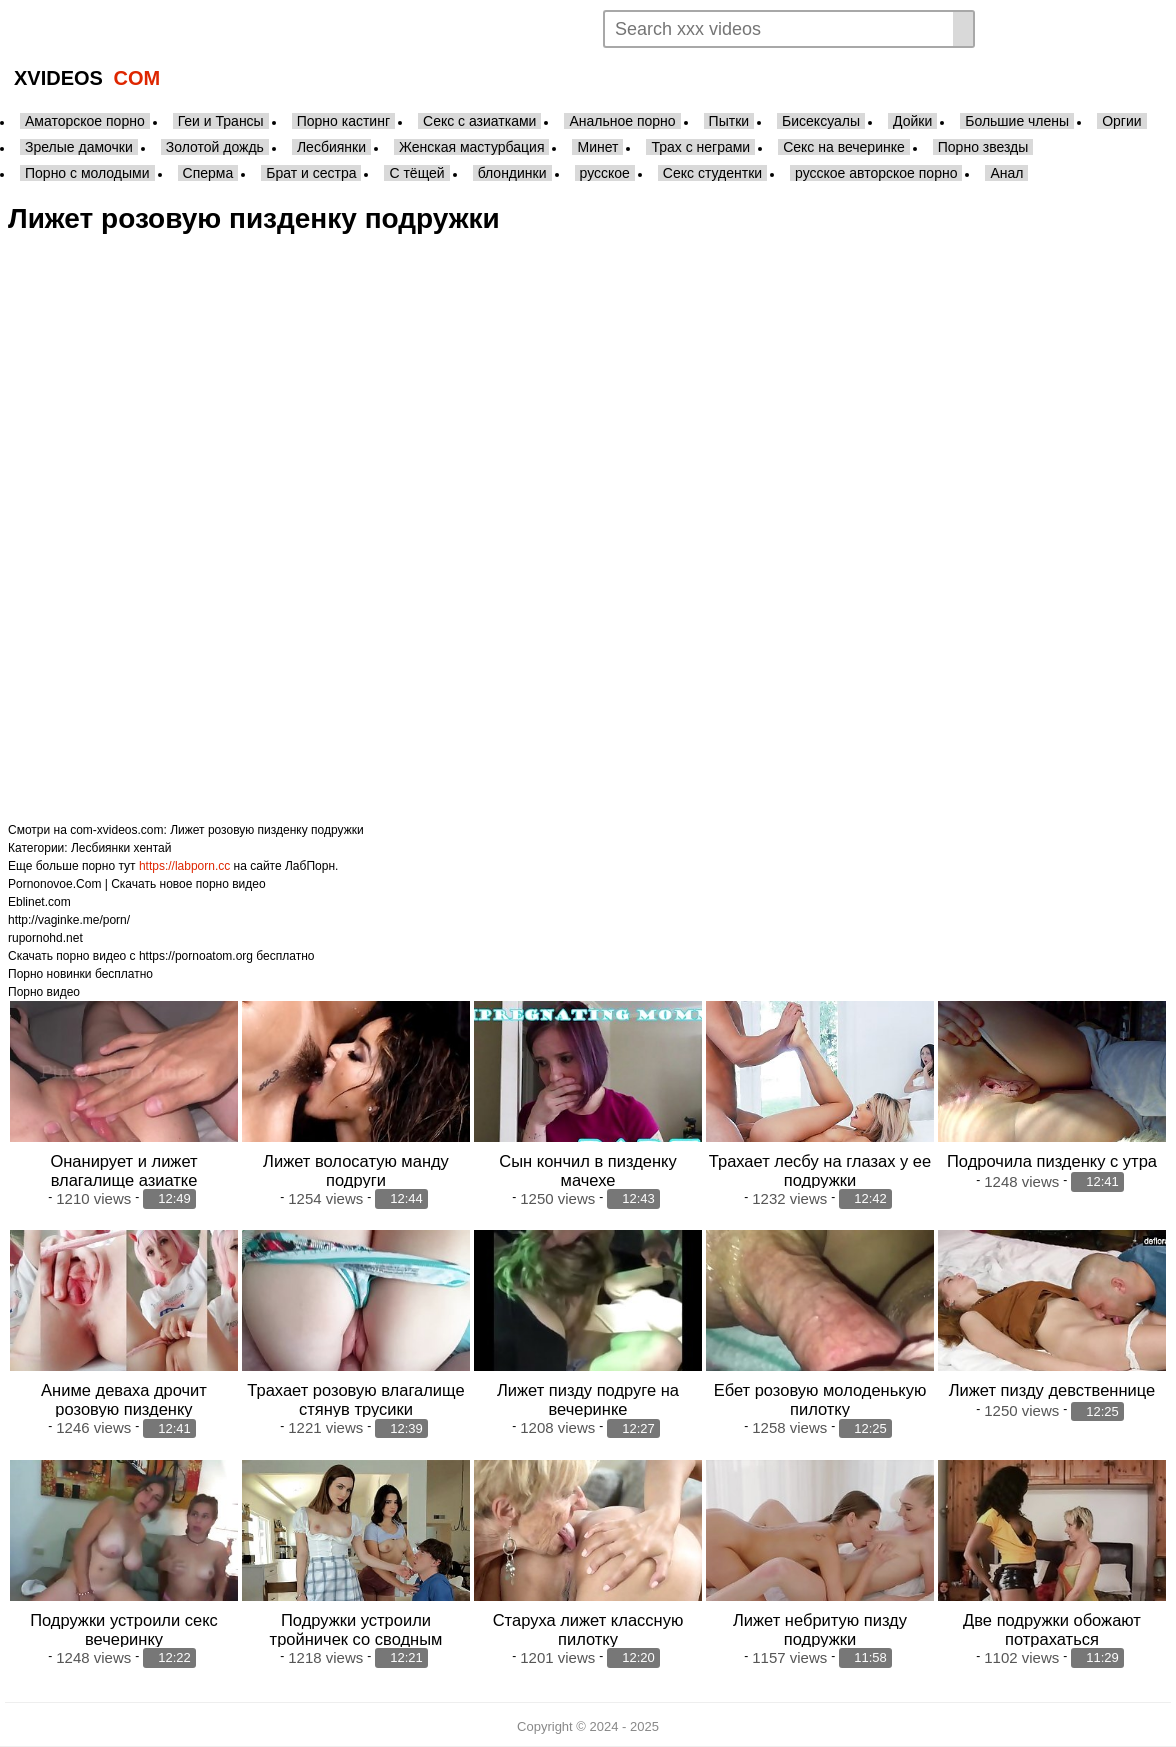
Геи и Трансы (221, 121)
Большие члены (1017, 121)
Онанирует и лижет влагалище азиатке (123, 1170)
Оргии (1121, 121)
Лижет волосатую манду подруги (356, 1170)
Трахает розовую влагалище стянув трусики (355, 1399)
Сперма (208, 173)
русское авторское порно (876, 173)
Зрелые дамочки (79, 147)
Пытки (729, 121)
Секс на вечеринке (844, 147)
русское (605, 173)
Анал (1006, 173)
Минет (597, 147)
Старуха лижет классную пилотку (588, 1629)
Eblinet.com (39, 902)
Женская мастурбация (471, 147)
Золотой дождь (215, 147)
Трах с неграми (700, 147)
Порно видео (44, 992)
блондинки (512, 173)
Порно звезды (983, 147)
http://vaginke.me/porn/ (69, 920)
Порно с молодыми (87, 173)
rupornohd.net (45, 938)
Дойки (912, 121)
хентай (153, 848)
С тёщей (416, 173)
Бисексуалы (821, 121)
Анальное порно (622, 121)
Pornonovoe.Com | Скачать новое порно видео (137, 884)
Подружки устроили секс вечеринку (124, 1629)
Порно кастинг (343, 121)
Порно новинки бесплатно (80, 974)
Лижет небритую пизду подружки (820, 1629)
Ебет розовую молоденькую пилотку (820, 1399)
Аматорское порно (85, 121)
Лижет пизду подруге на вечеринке (588, 1399)
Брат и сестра (311, 173)
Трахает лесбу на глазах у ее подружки (820, 1170)
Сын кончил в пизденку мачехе (587, 1170)
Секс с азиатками (479, 121)
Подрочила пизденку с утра (1052, 1161)
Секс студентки (712, 173)
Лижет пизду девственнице (1052, 1390)
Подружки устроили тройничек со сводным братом (356, 1639)
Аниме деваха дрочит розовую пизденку (124, 1399)
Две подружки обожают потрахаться (1052, 1629)
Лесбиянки (331, 147)
